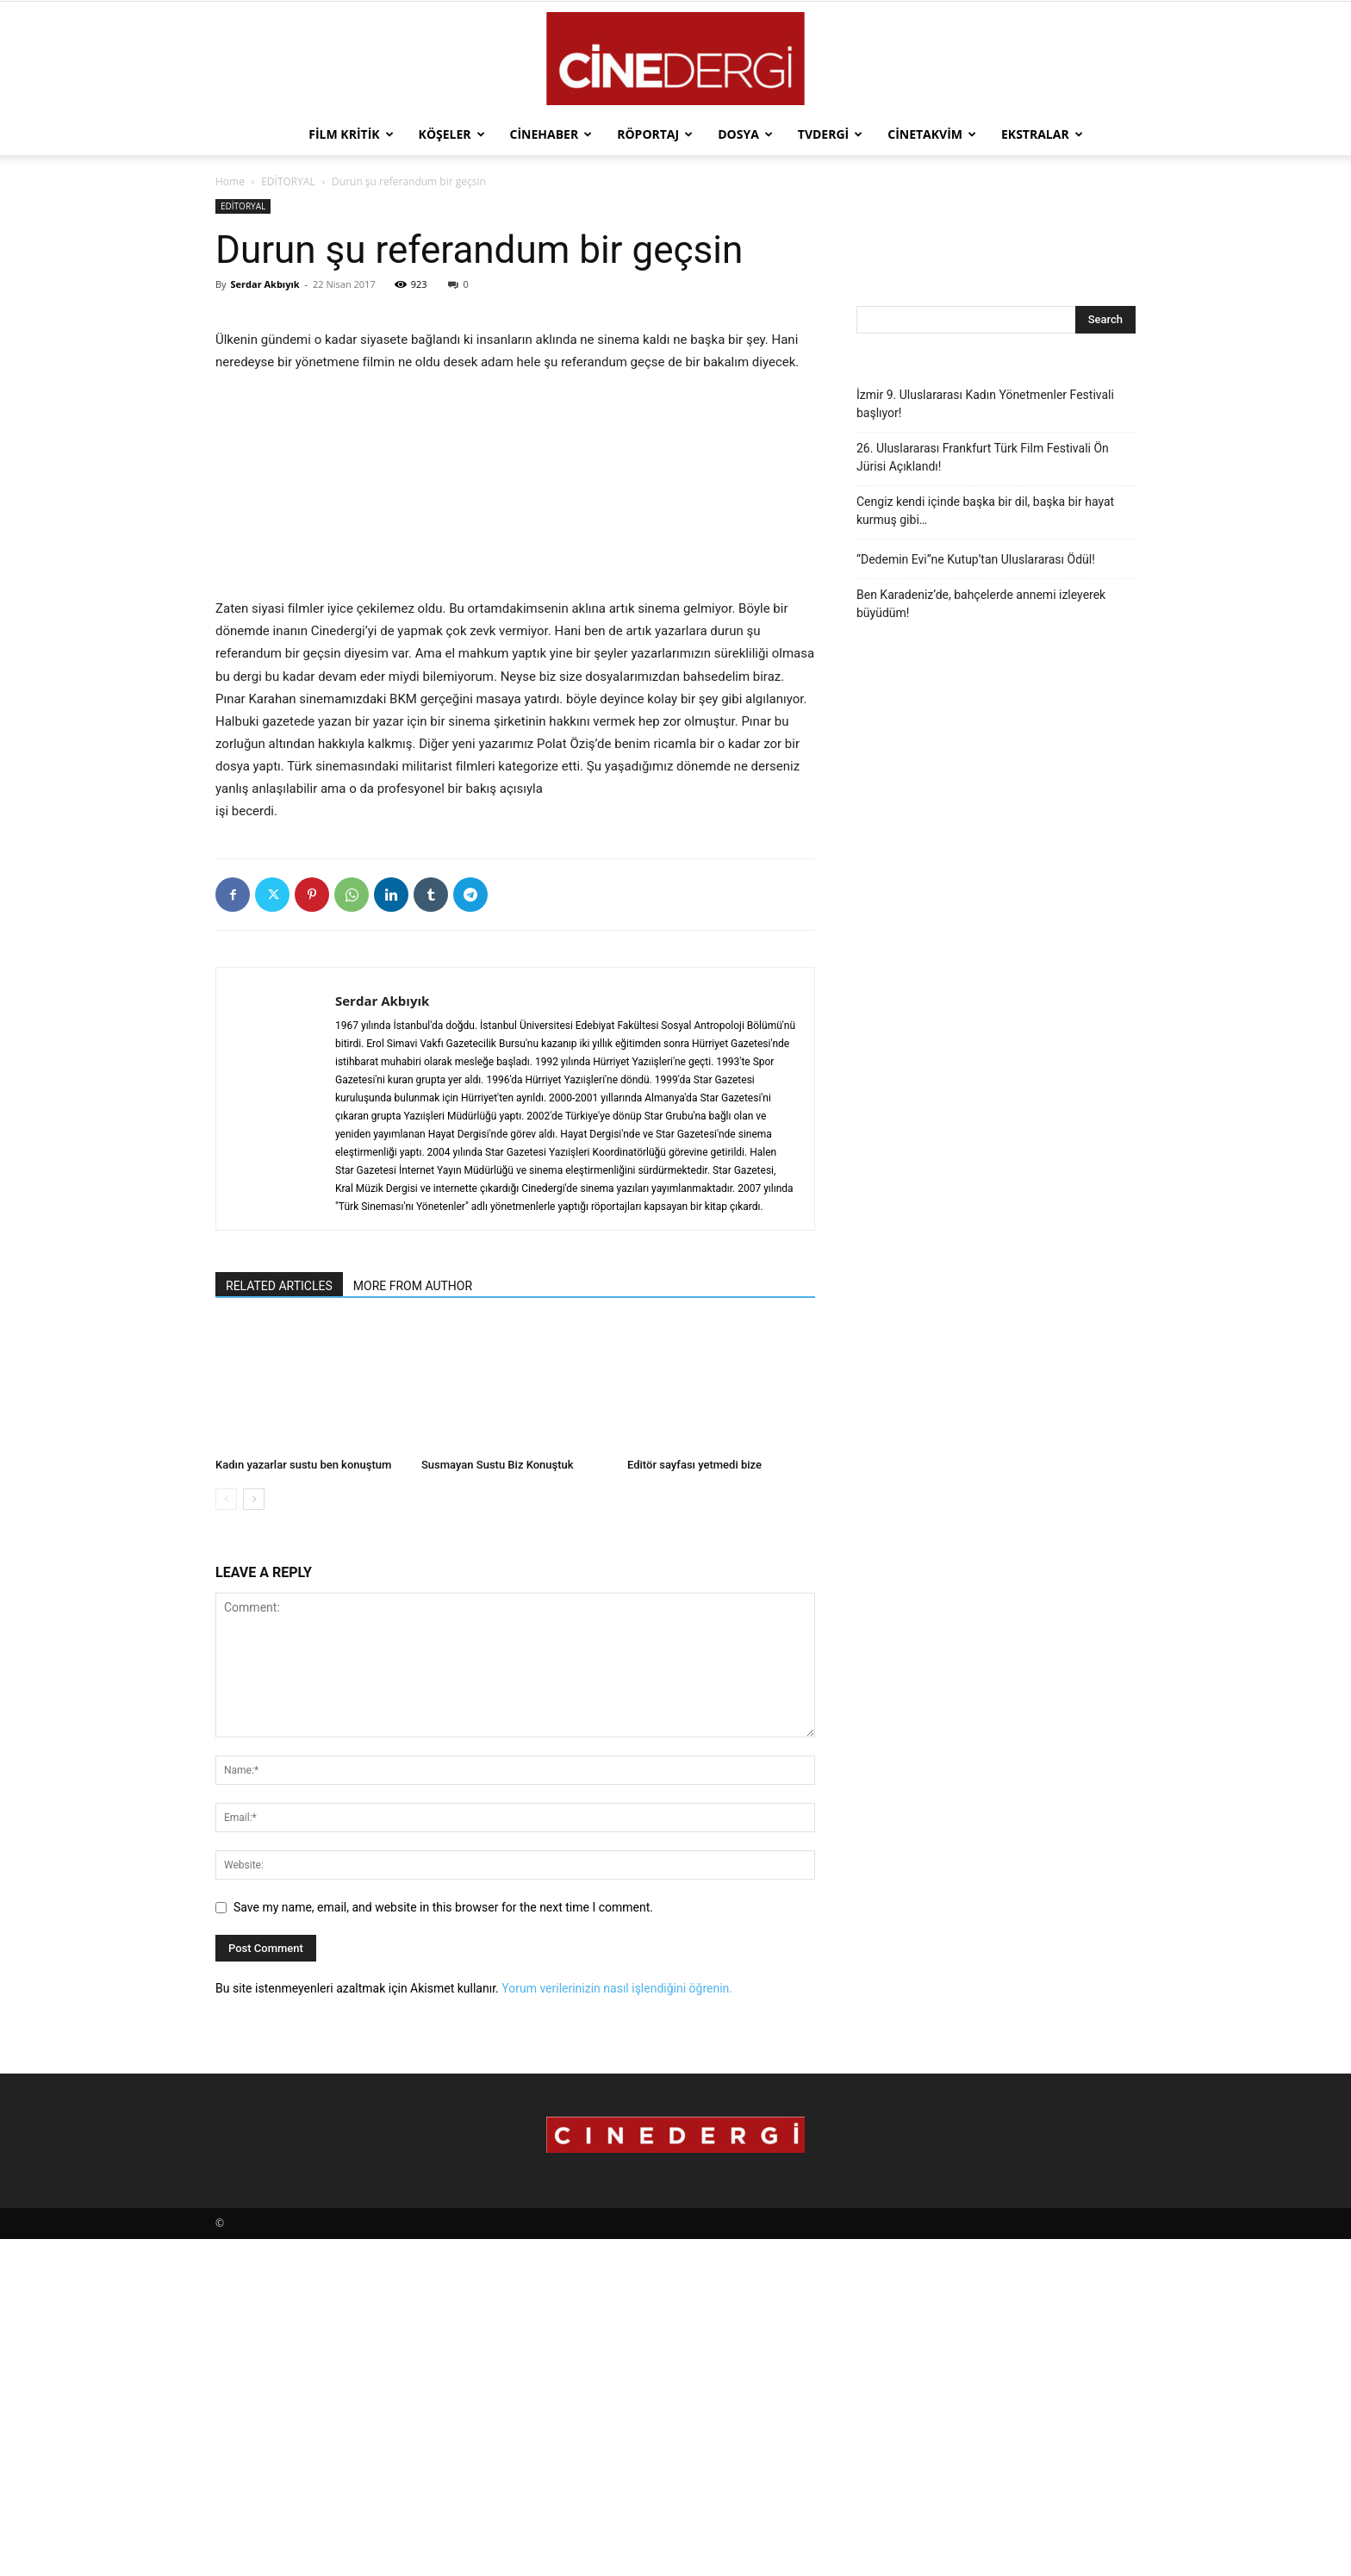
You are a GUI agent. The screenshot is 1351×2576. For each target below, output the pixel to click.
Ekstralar (1042, 134)
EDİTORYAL (288, 181)
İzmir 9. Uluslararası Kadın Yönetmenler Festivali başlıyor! (985, 404)
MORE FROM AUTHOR (412, 1623)
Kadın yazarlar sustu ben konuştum (303, 1801)
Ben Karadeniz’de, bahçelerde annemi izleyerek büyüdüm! (980, 604)
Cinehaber (551, 134)
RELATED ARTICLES (279, 1623)
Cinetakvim (931, 134)
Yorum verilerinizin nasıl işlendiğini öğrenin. (616, 2325)
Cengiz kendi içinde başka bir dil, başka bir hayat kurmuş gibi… (985, 511)
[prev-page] (226, 1836)
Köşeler (452, 134)
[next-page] (254, 1836)
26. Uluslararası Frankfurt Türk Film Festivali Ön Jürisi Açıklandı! (982, 457)
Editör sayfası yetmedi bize (694, 1801)
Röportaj (655, 134)
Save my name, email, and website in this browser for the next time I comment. (443, 2244)
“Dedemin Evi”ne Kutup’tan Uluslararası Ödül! (975, 559)
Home (230, 181)
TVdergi (830, 134)
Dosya (745, 134)
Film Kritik (350, 134)
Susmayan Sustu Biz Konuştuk (497, 1801)
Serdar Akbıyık (264, 284)
